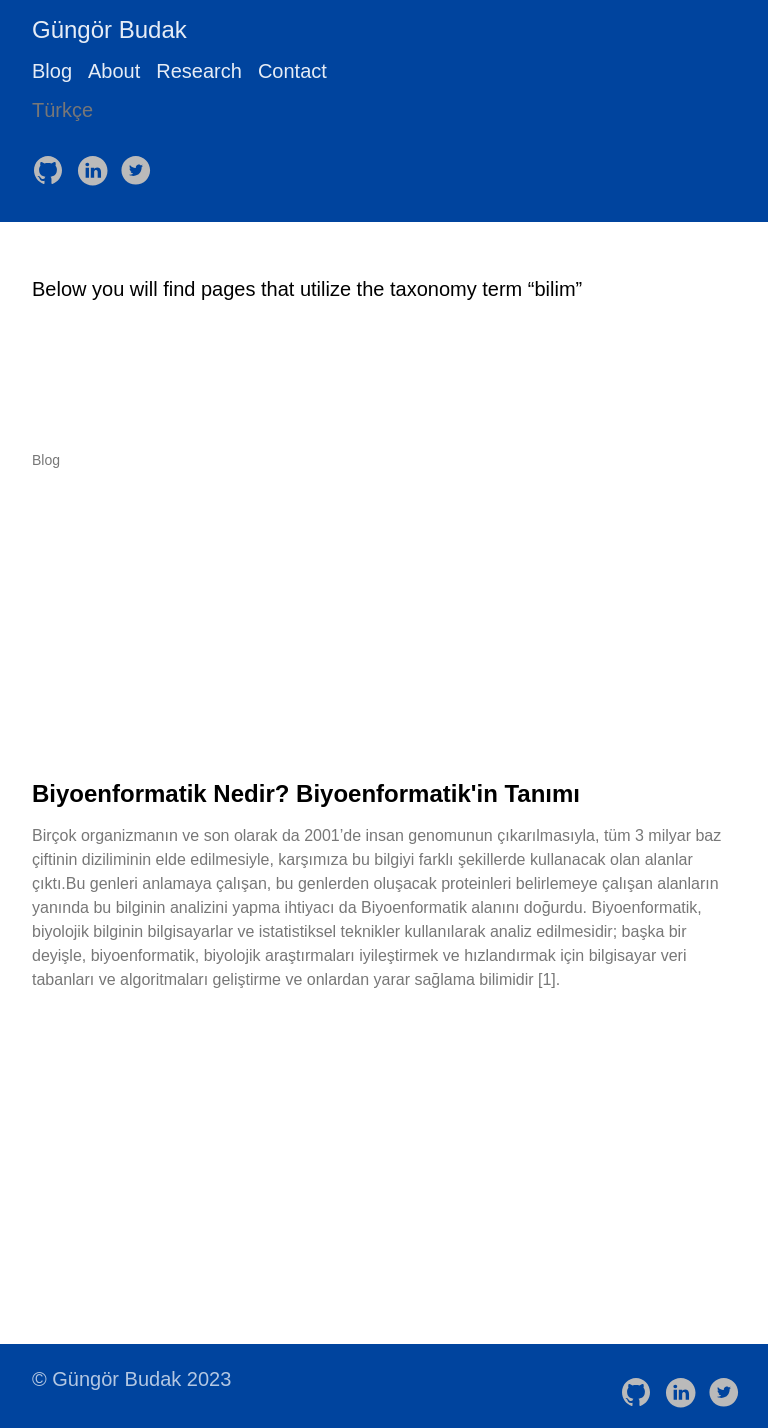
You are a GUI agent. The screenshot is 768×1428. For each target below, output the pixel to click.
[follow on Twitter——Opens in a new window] (140, 164)
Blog (52, 71)
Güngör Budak (109, 29)
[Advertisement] (384, 624)
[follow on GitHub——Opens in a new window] (52, 164)
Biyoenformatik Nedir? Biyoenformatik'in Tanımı (306, 793)
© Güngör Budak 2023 (131, 1379)
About (114, 71)
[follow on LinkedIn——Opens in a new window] (96, 164)
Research (199, 71)
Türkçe (62, 110)
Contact (292, 71)
